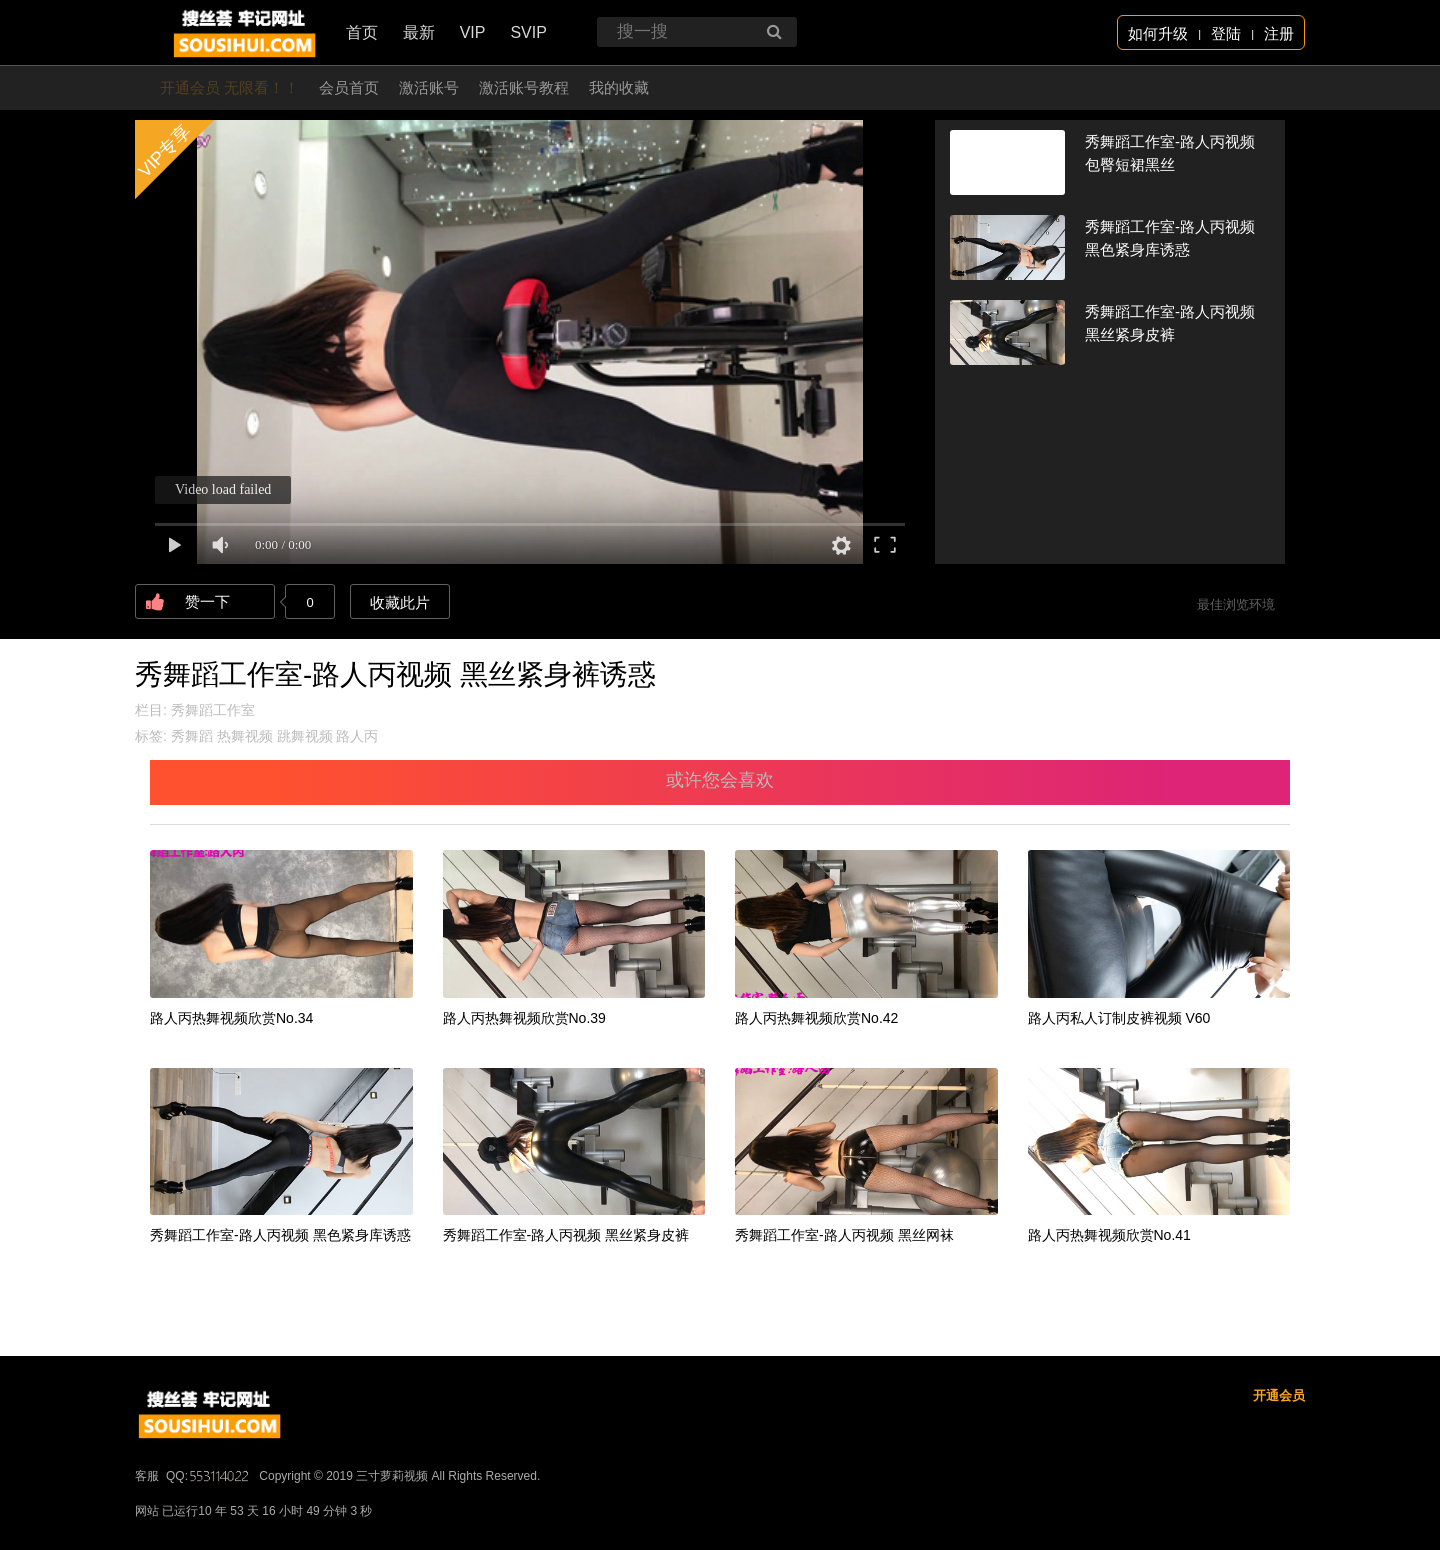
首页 (362, 32)
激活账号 (429, 87)
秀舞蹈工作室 (213, 710)
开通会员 (1279, 1395)
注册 (1279, 33)
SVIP (528, 32)
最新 (419, 32)
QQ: (209, 1476)
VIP (473, 32)
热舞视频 (245, 736)
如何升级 (1158, 33)
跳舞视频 (305, 736)
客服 (147, 1476)
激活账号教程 (524, 87)
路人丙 (357, 736)
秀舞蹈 (192, 736)
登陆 (1226, 33)
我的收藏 (619, 87)
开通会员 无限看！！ (229, 87)
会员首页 (349, 87)
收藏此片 (400, 602)
